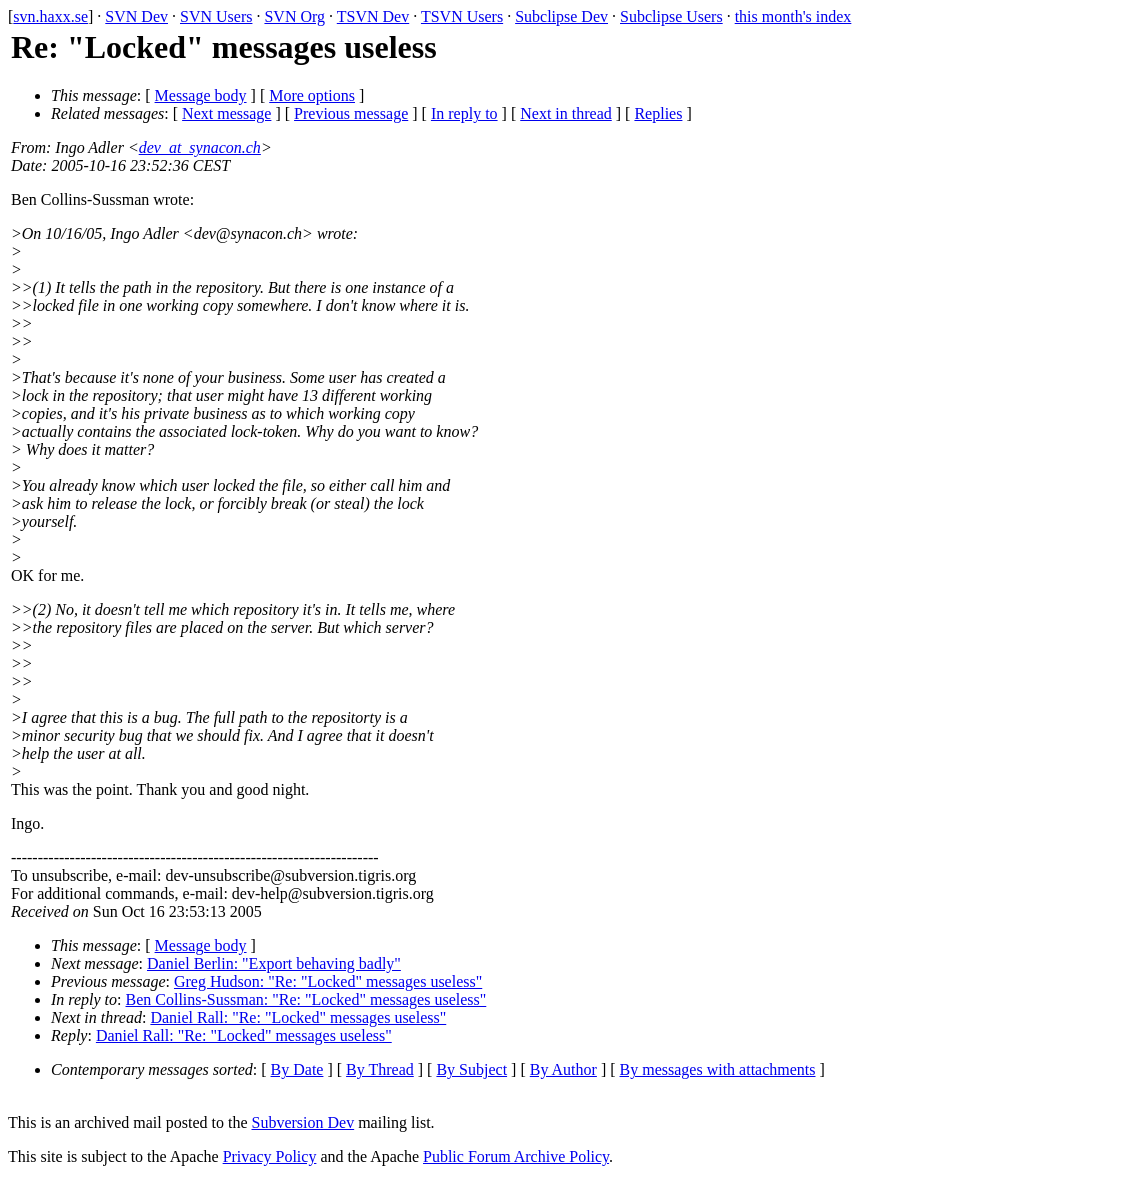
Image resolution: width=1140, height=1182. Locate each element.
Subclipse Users (671, 16)
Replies (658, 113)
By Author (563, 1069)
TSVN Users (462, 16)
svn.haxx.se (50, 16)
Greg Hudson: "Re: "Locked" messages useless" (328, 981)
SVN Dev (136, 16)
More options (312, 95)
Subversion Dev (303, 1122)
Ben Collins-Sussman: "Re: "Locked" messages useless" (306, 999)
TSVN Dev (373, 16)
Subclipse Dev (561, 16)
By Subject (471, 1069)
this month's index (793, 16)
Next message (226, 113)
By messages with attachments (718, 1069)
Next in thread (566, 113)
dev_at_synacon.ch (200, 147)
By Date (297, 1069)
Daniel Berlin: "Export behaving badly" (274, 963)
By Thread (380, 1069)
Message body (201, 95)
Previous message (351, 113)
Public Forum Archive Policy (516, 1156)
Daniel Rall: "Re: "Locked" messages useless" (298, 1017)
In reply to (464, 113)
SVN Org (294, 16)
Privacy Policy (270, 1156)
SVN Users (216, 16)
